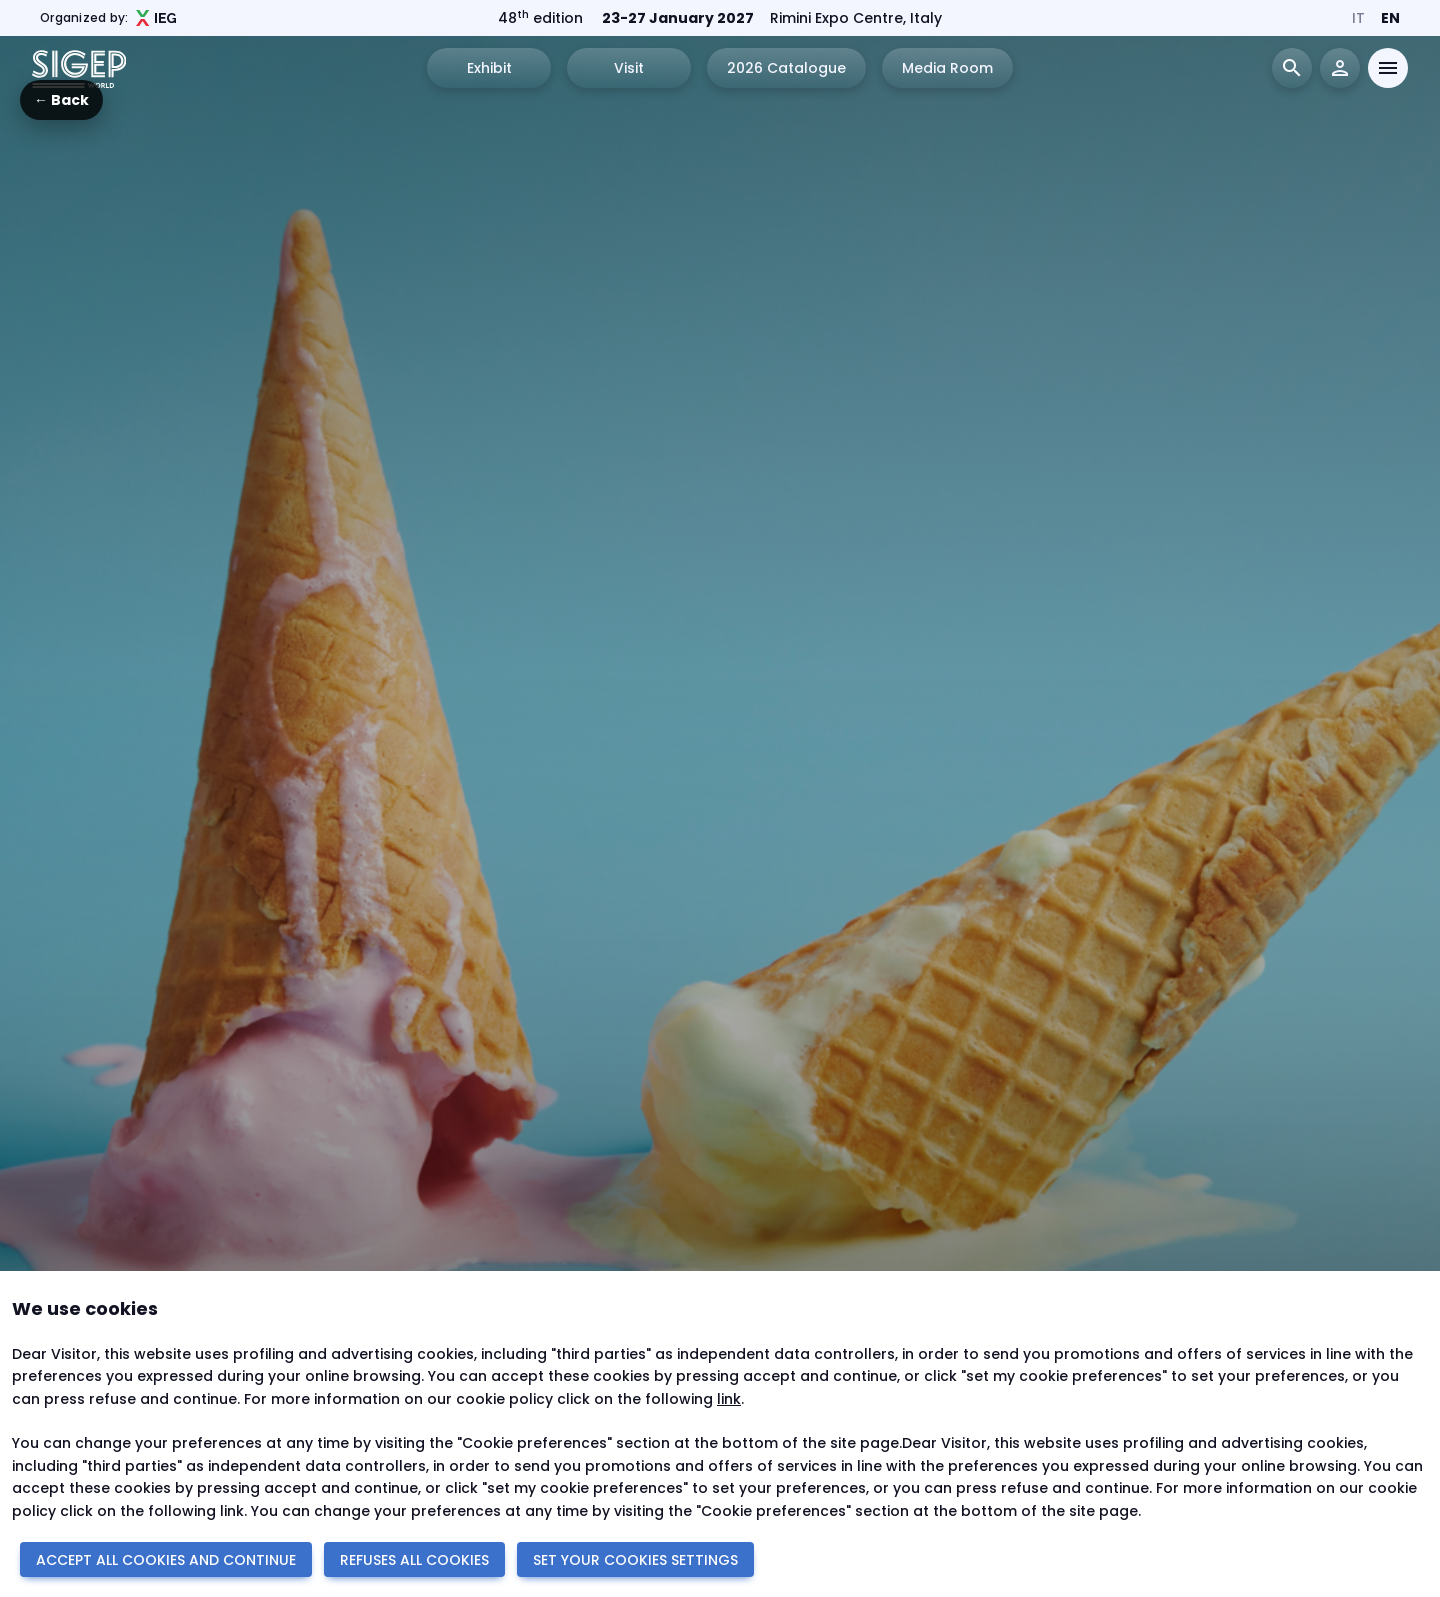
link (729, 1399)
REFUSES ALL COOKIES (414, 1560)
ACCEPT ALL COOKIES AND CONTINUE (166, 1560)
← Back (61, 100)
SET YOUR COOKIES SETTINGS (635, 1560)
